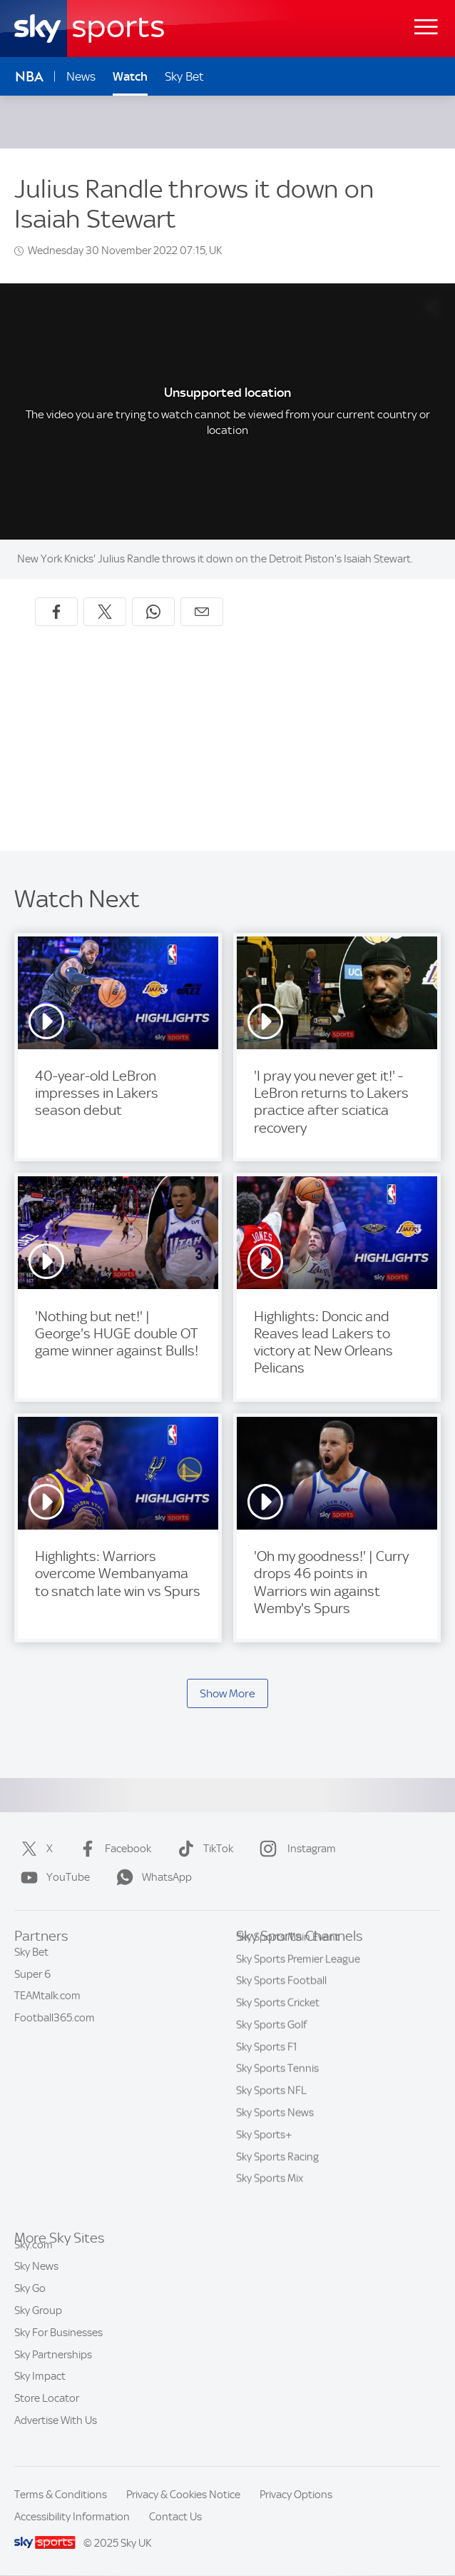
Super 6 (32, 1981)
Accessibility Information (72, 2516)
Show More (227, 1693)
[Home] (89, 28)
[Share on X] (104, 611)
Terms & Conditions (60, 2494)
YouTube (52, 1877)
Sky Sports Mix (269, 2200)
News (81, 76)
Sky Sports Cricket (277, 2025)
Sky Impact (40, 2392)
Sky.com (33, 2261)
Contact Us (175, 2516)
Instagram (295, 1848)
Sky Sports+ (264, 2157)
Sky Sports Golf (271, 2047)
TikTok (202, 1848)
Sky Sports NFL (271, 2112)
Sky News (36, 2282)
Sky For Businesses (58, 2349)
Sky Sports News (275, 2134)
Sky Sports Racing (277, 2179)
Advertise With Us (55, 2436)
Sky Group (38, 2326)
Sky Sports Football (281, 2002)
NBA (29, 77)
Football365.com (54, 2025)
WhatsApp (151, 1877)
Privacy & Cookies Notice (183, 2494)
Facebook (112, 1848)
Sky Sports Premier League (298, 1981)
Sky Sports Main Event (287, 1959)
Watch (130, 76)
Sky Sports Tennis (277, 2090)
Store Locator (46, 2414)
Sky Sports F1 (266, 2069)
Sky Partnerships (53, 2371)
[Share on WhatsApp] (153, 611)
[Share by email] (201, 611)
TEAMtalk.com (47, 2002)
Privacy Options (296, 2494)
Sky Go (30, 2304)
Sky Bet (31, 1959)
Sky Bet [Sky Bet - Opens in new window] (184, 76)
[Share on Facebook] (56, 611)
